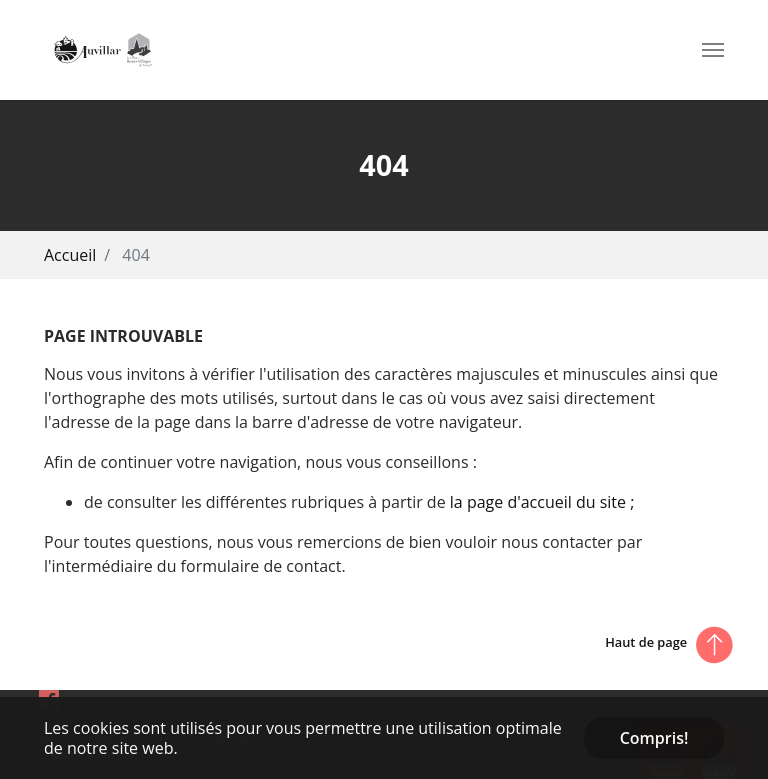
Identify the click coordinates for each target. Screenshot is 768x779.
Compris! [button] (654, 738)
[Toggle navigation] (713, 50)
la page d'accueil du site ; (542, 502)
